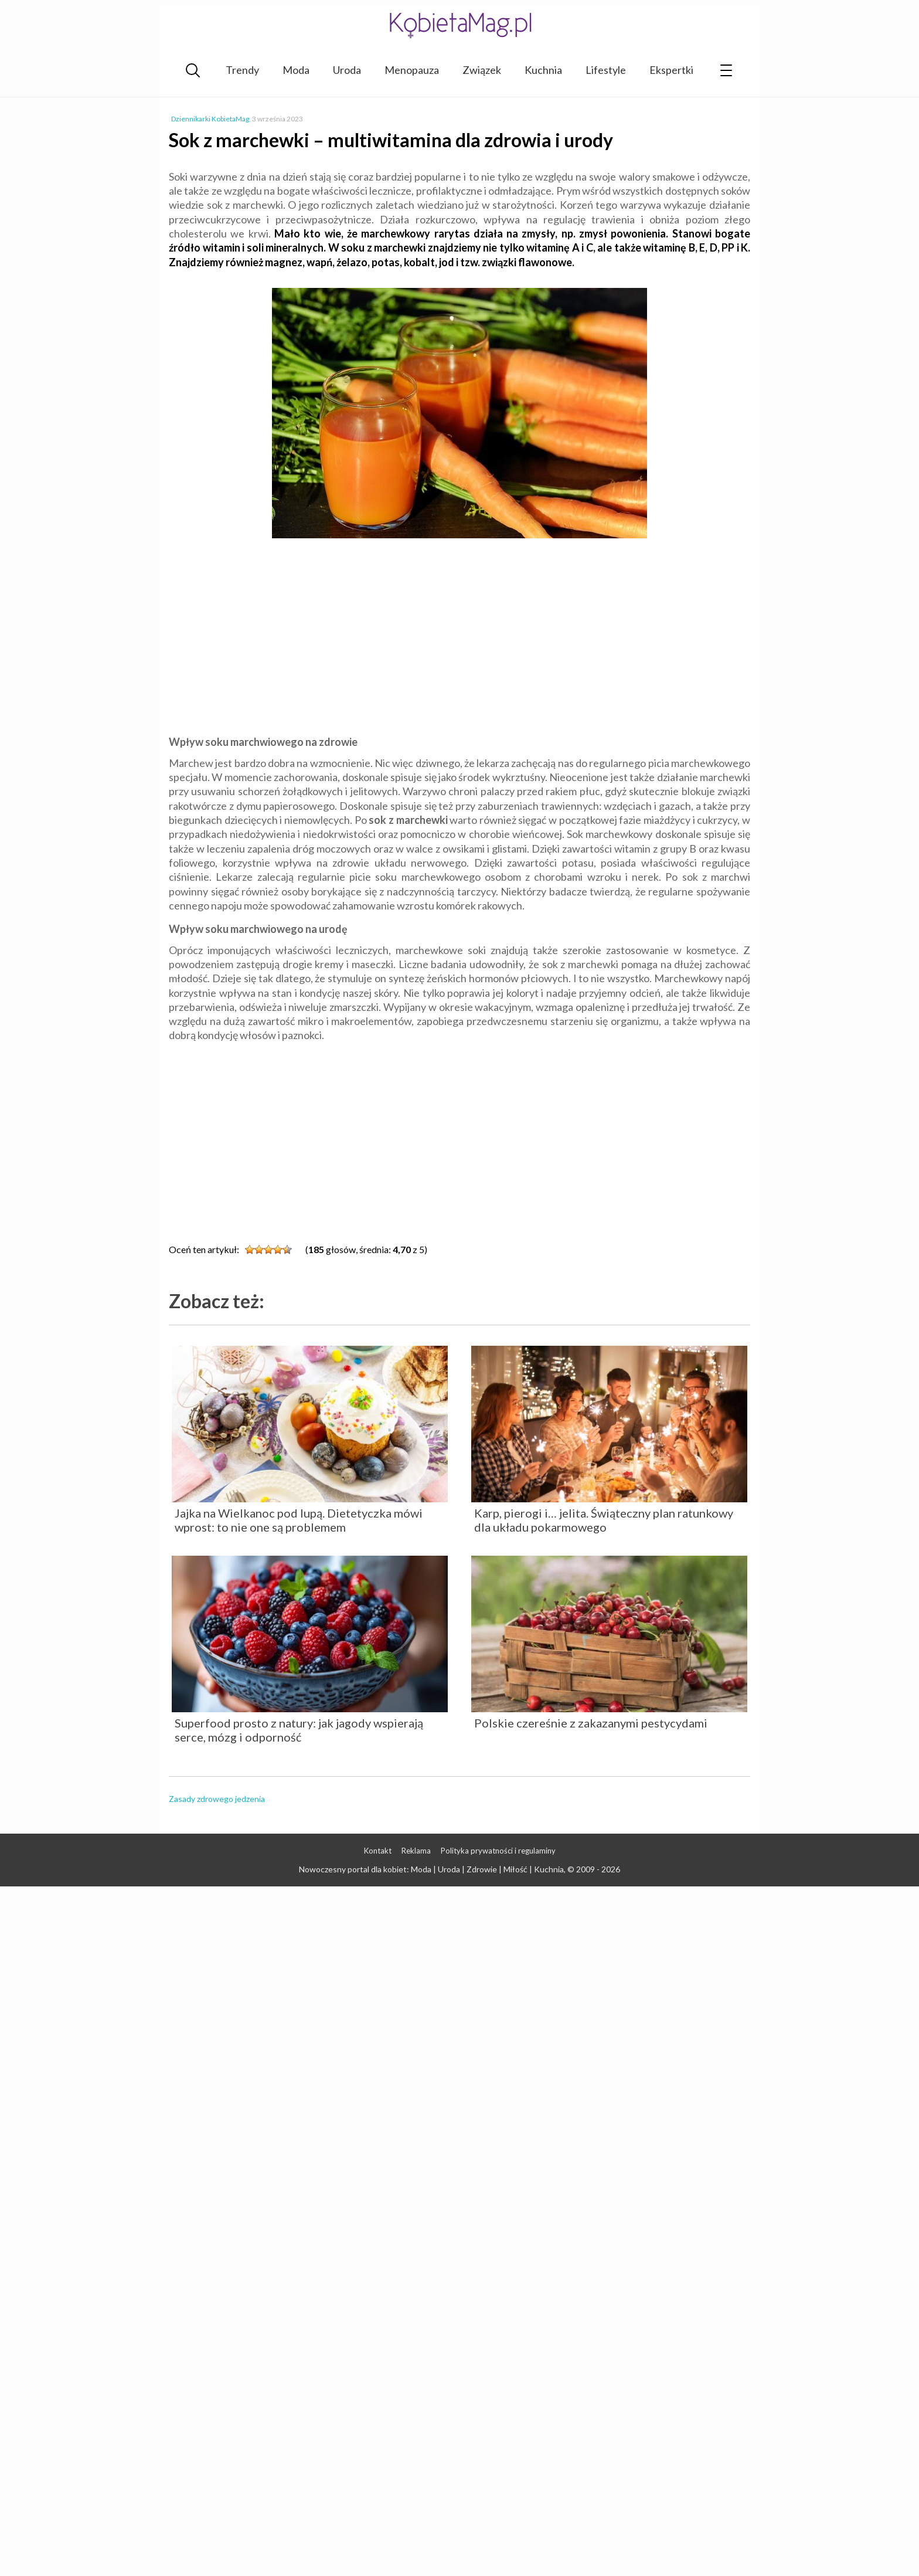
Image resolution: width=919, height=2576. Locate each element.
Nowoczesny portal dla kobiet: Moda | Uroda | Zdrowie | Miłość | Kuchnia (431, 1869)
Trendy (242, 69)
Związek (481, 69)
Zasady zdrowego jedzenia (217, 1799)
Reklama (416, 1851)
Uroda (347, 69)
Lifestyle (606, 69)
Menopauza (411, 69)
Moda (295, 69)
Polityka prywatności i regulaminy (498, 1851)
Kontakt (378, 1851)
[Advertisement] (459, 639)
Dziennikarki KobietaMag (210, 118)
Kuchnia (543, 69)
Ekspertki (671, 69)
